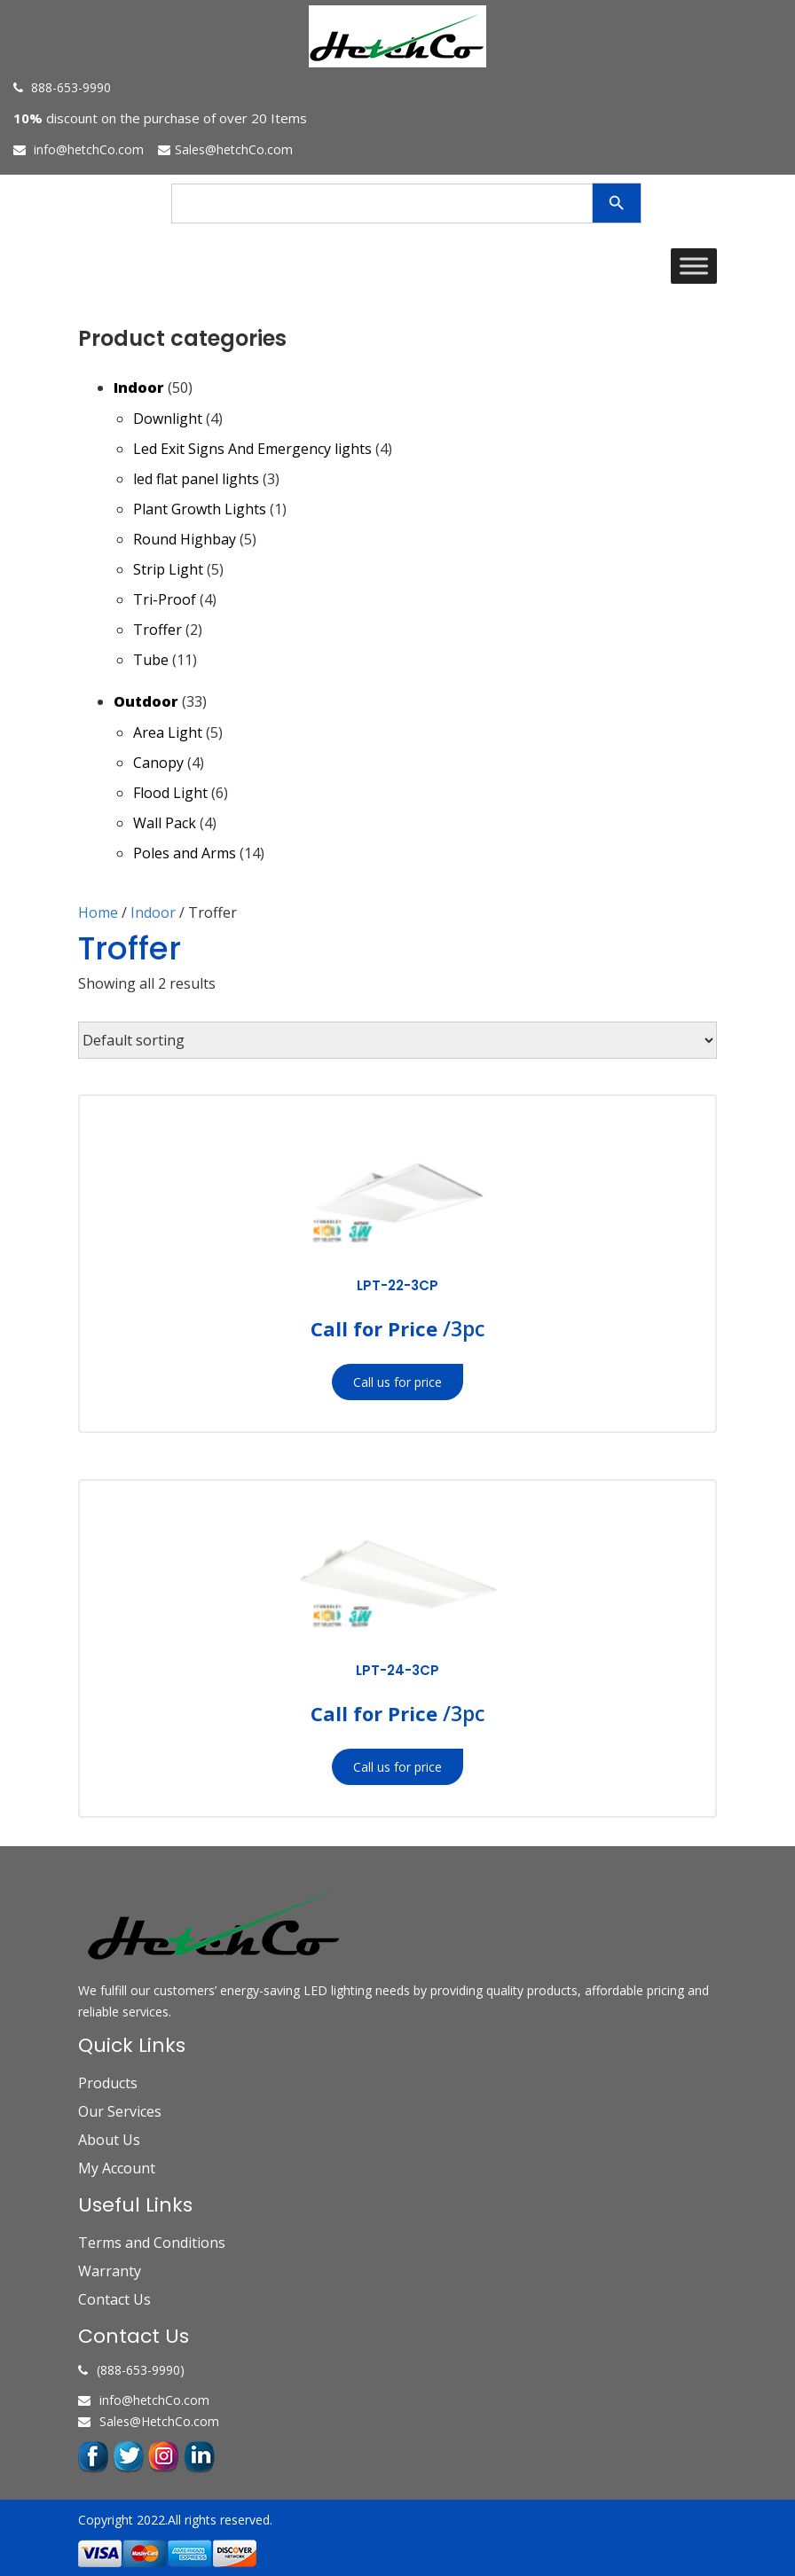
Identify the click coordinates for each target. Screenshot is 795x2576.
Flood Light (170, 793)
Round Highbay (184, 539)
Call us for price (397, 1382)
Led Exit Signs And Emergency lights (252, 448)
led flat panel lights (196, 479)
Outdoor (146, 701)
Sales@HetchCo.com (148, 2421)
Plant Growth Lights (199, 509)
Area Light (167, 732)
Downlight (167, 418)
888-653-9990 (62, 87)
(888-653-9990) (131, 2369)
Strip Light (168, 569)
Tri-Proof (164, 599)
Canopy (158, 762)
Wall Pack (164, 823)
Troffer (157, 629)
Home (98, 912)
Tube (151, 659)
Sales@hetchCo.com (225, 149)
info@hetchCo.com (78, 149)
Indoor (139, 387)
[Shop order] (397, 1040)
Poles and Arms (184, 853)
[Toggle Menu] (694, 265)
